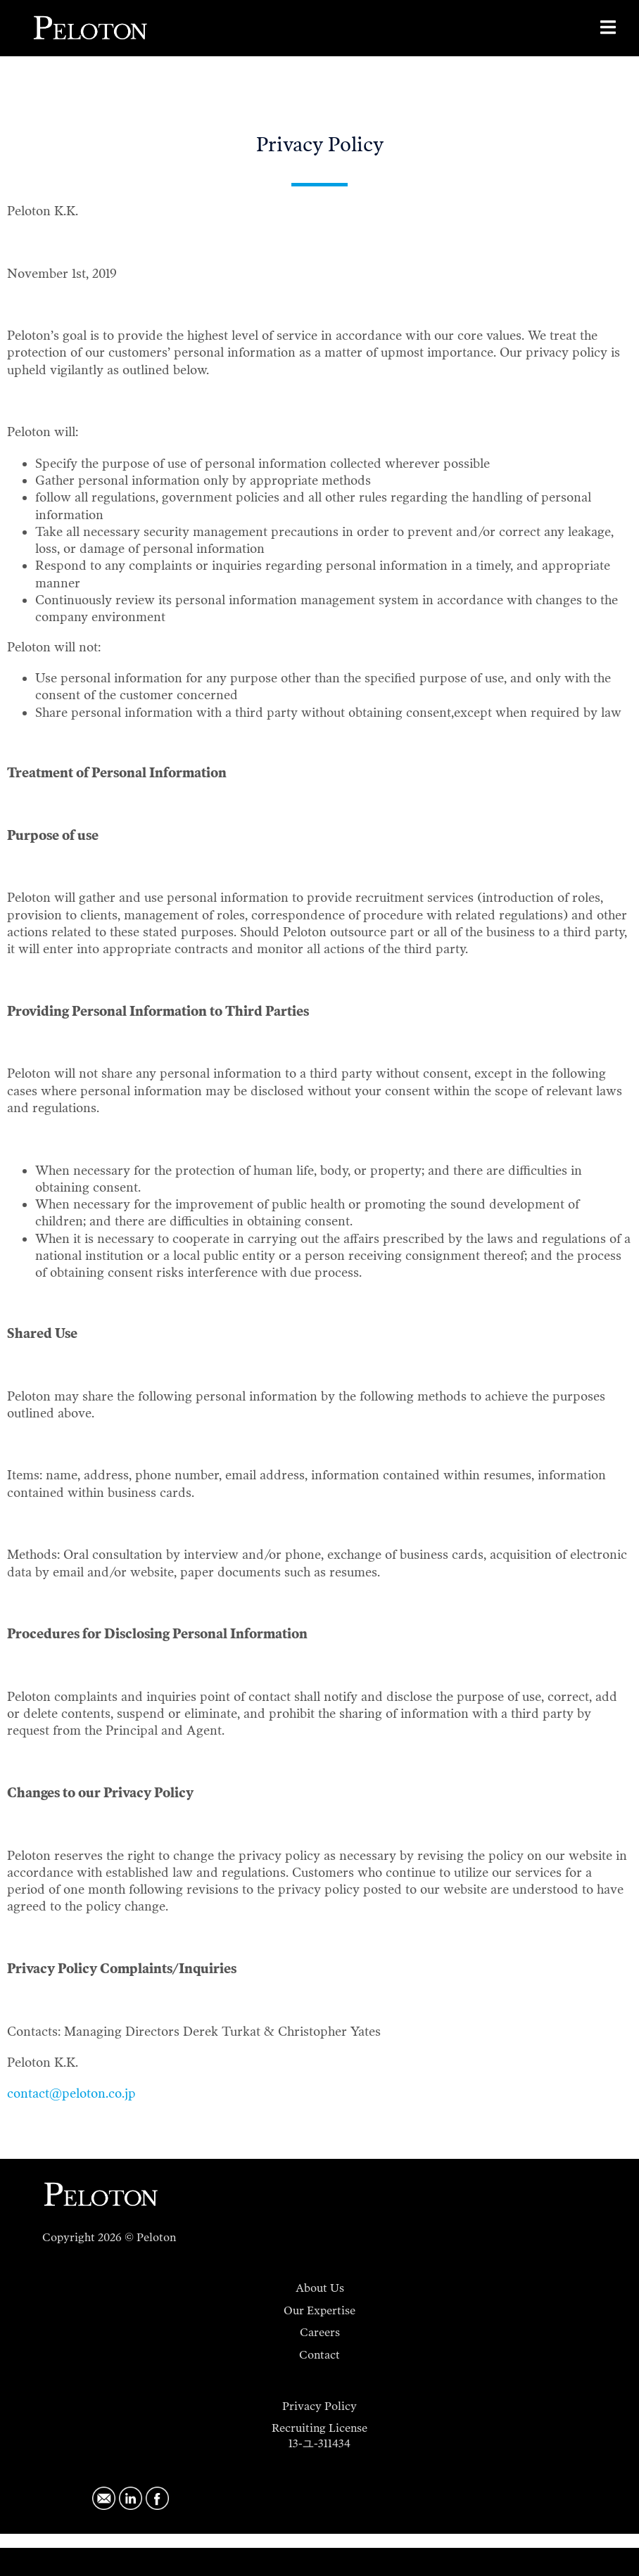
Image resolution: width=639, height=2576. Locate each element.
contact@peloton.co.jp (71, 2093)
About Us (320, 2288)
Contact (319, 2354)
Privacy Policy (319, 2406)
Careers (320, 2332)
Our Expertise (319, 2310)
